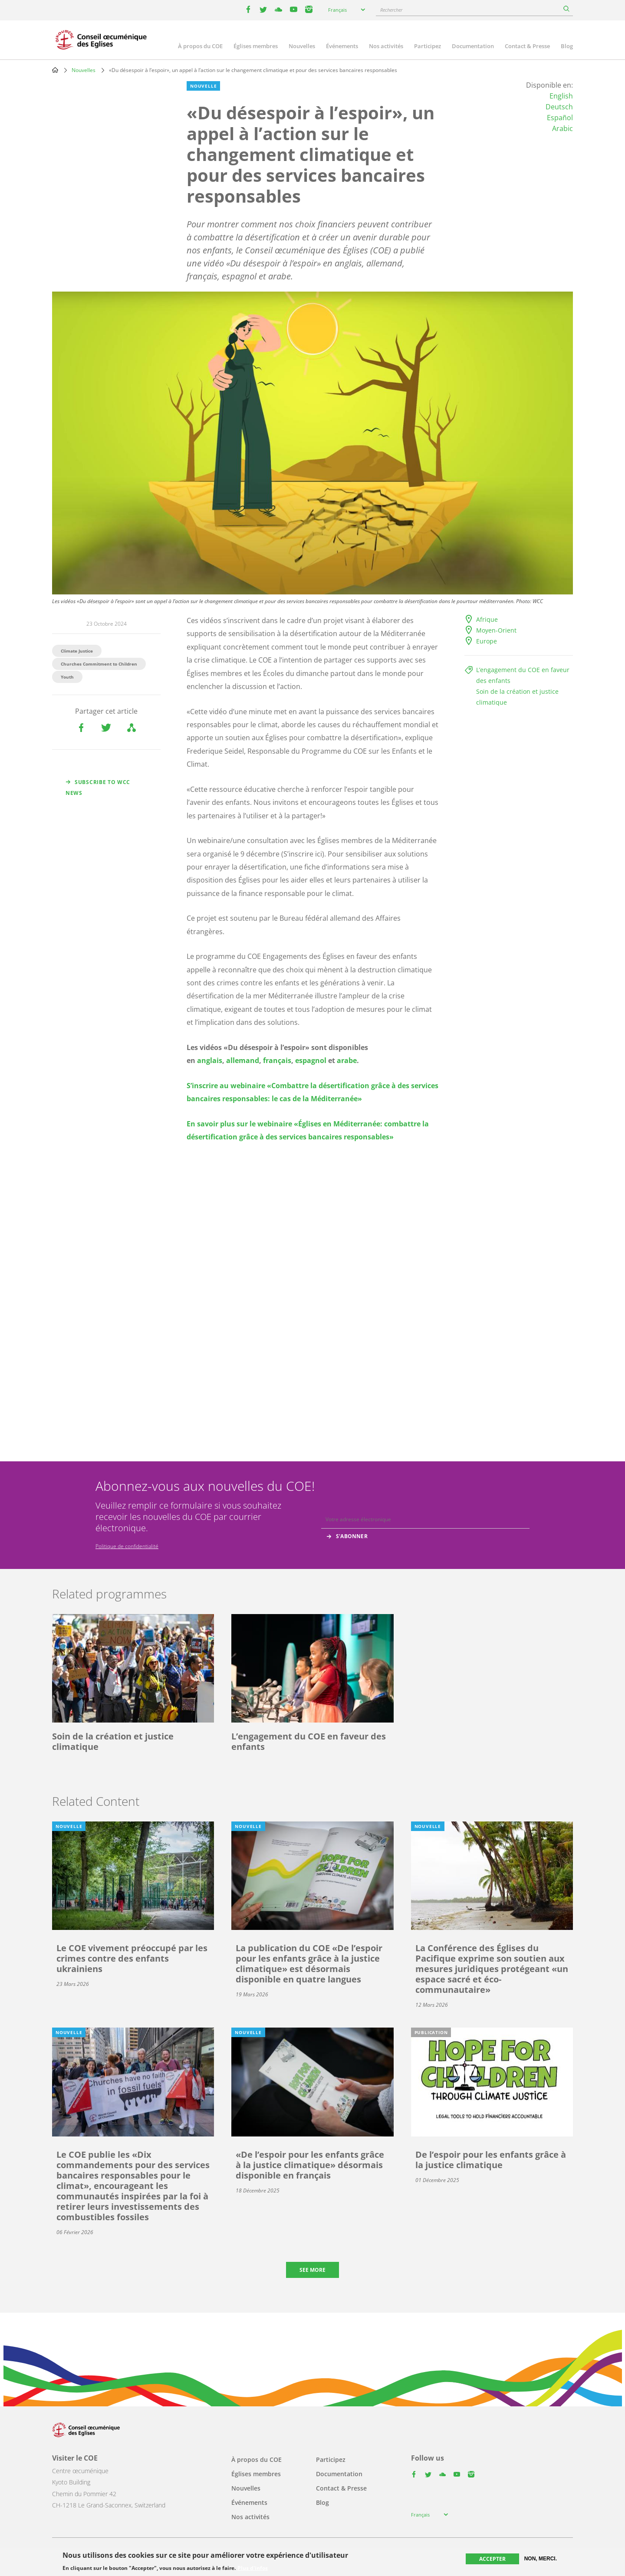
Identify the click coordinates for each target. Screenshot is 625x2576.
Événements (342, 46)
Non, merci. (540, 2559)
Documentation (473, 46)
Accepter (492, 2559)
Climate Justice (77, 651)
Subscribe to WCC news (98, 787)
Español (560, 117)
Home (55, 70)
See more (312, 2270)
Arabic (562, 128)
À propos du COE (200, 46)
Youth (67, 677)
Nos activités (386, 46)
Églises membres (256, 46)
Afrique (487, 619)
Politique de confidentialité (126, 1546)
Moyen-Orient (496, 630)
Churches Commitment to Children (99, 664)
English (561, 96)
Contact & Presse (527, 46)
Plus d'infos (252, 2568)
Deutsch (559, 107)
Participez (427, 46)
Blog (567, 46)
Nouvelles (302, 46)
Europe (486, 641)
